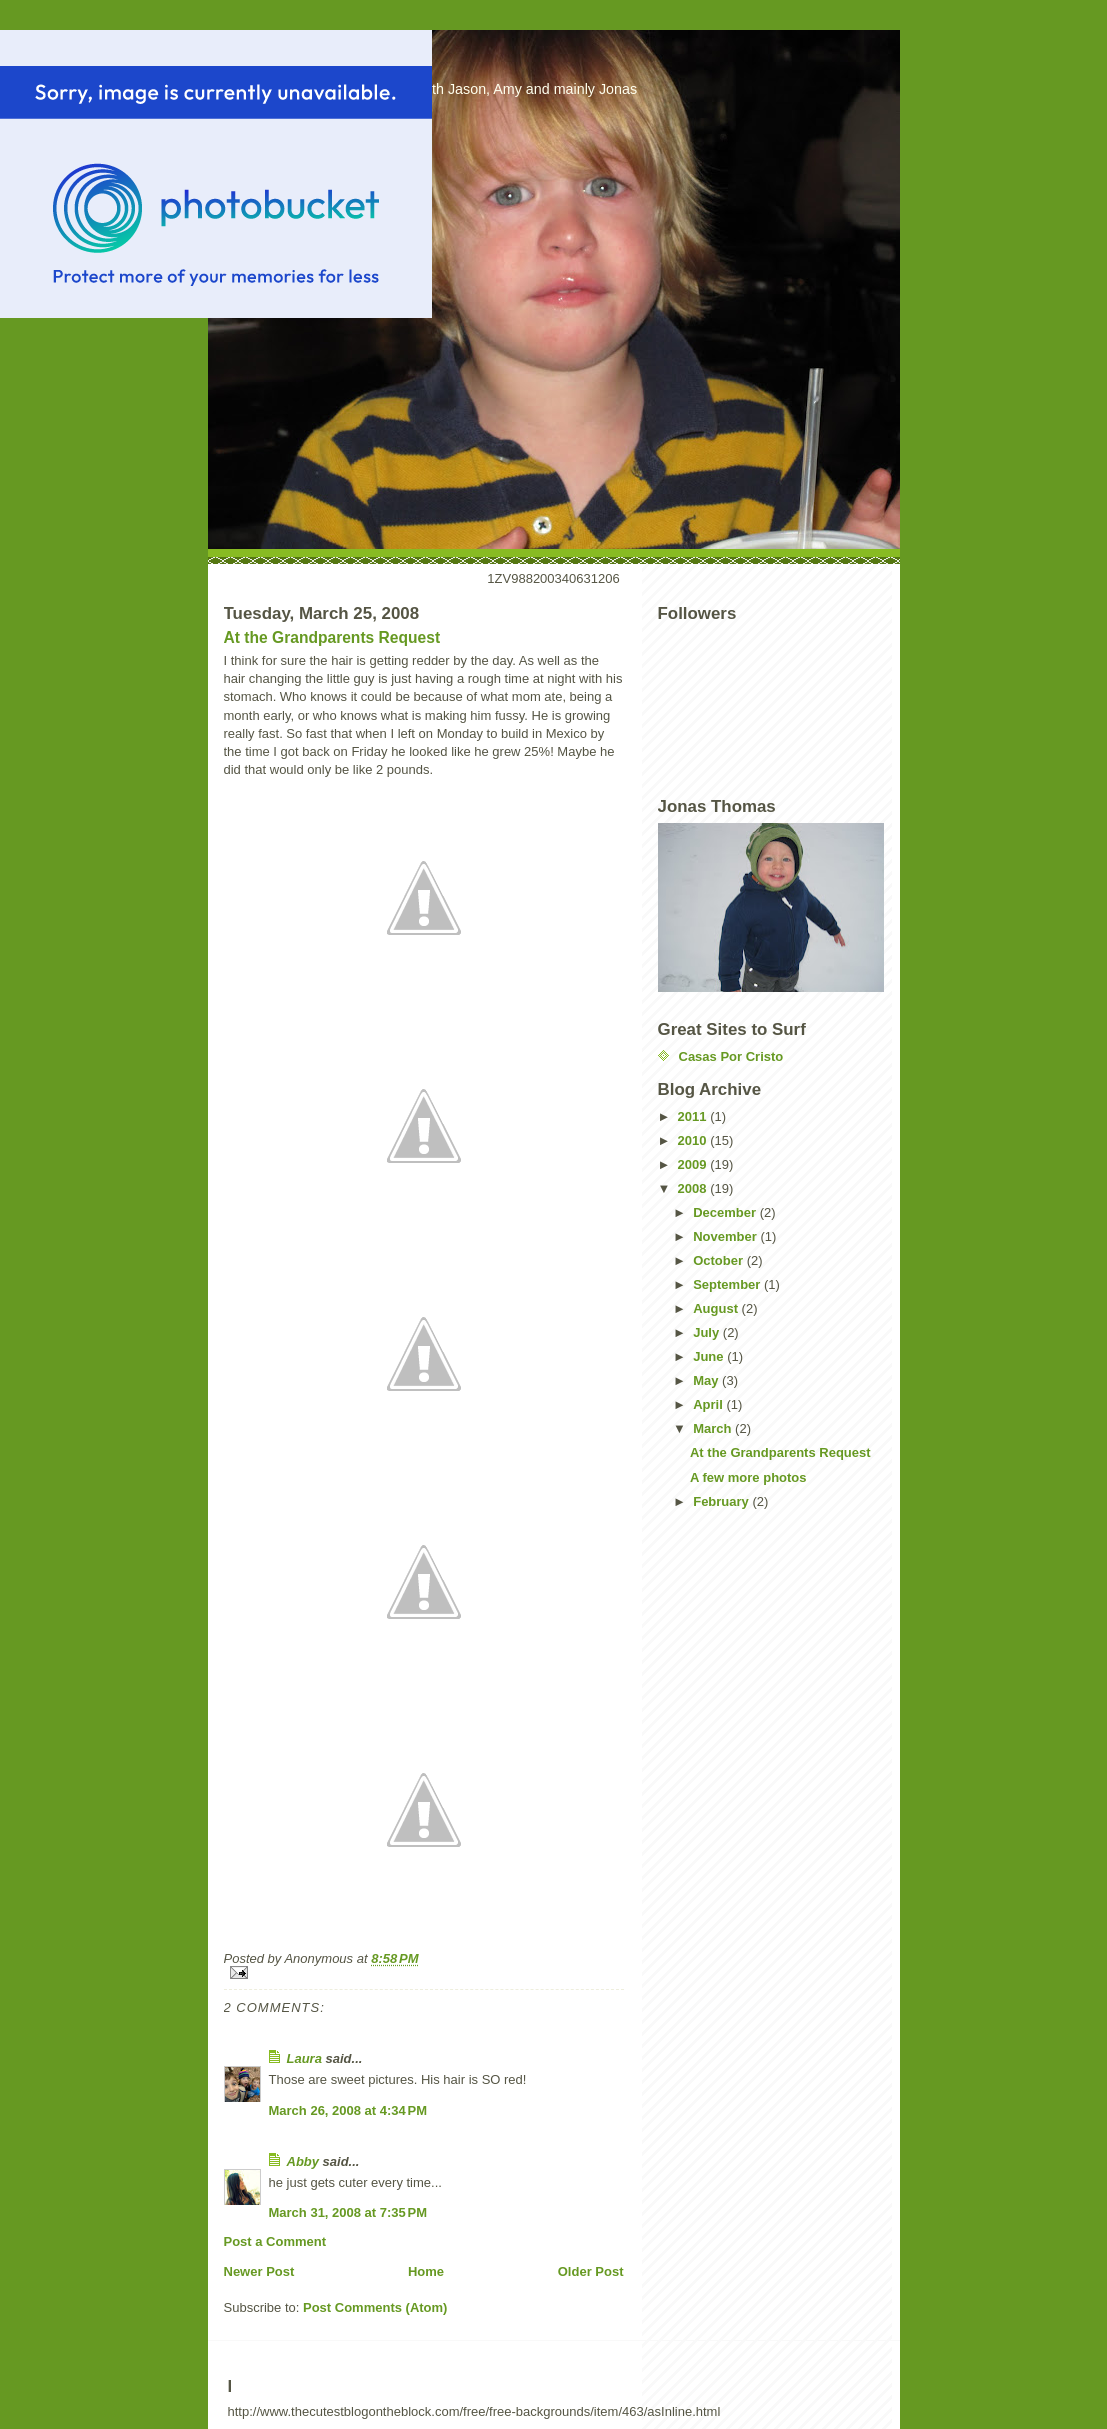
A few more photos (748, 1477)
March (714, 1428)
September (728, 1284)
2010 (694, 1140)
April (709, 1404)
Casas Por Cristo (731, 1056)
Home (426, 2271)
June (710, 1356)
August (717, 1308)
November (726, 1236)
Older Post (591, 2271)
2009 (694, 1164)
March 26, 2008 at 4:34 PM (348, 2110)
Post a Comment (275, 2241)
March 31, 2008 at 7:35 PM (348, 2212)
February (722, 1501)
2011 (694, 1116)
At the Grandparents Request (332, 637)
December (726, 1212)
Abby (303, 2161)
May (707, 1380)
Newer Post (259, 2271)
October (719, 1260)
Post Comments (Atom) (375, 2307)
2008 (694, 1188)
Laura (304, 2058)
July (708, 1332)
